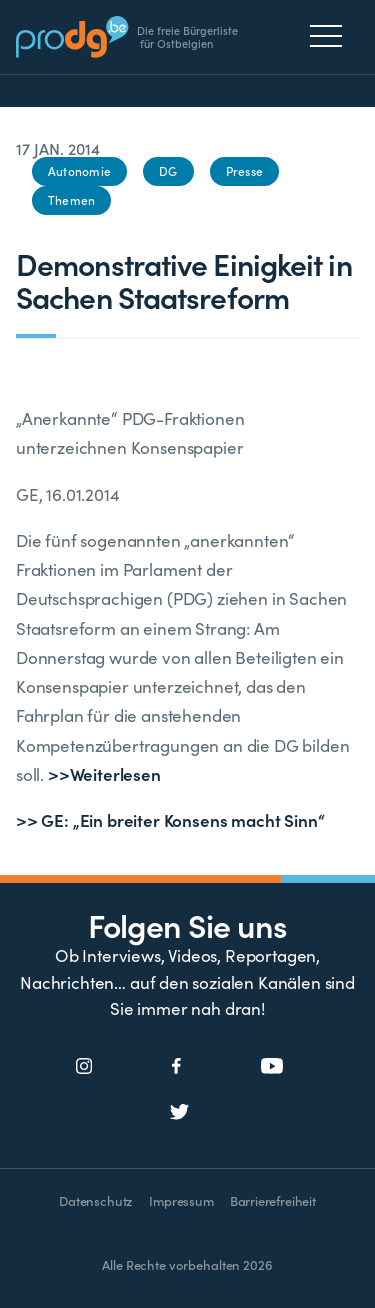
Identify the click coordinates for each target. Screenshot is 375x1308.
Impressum (181, 1200)
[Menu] (331, 36)
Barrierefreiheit (273, 1200)
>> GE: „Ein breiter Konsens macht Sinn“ (170, 820)
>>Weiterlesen (104, 774)
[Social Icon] (84, 1067)
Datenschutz (96, 1200)
